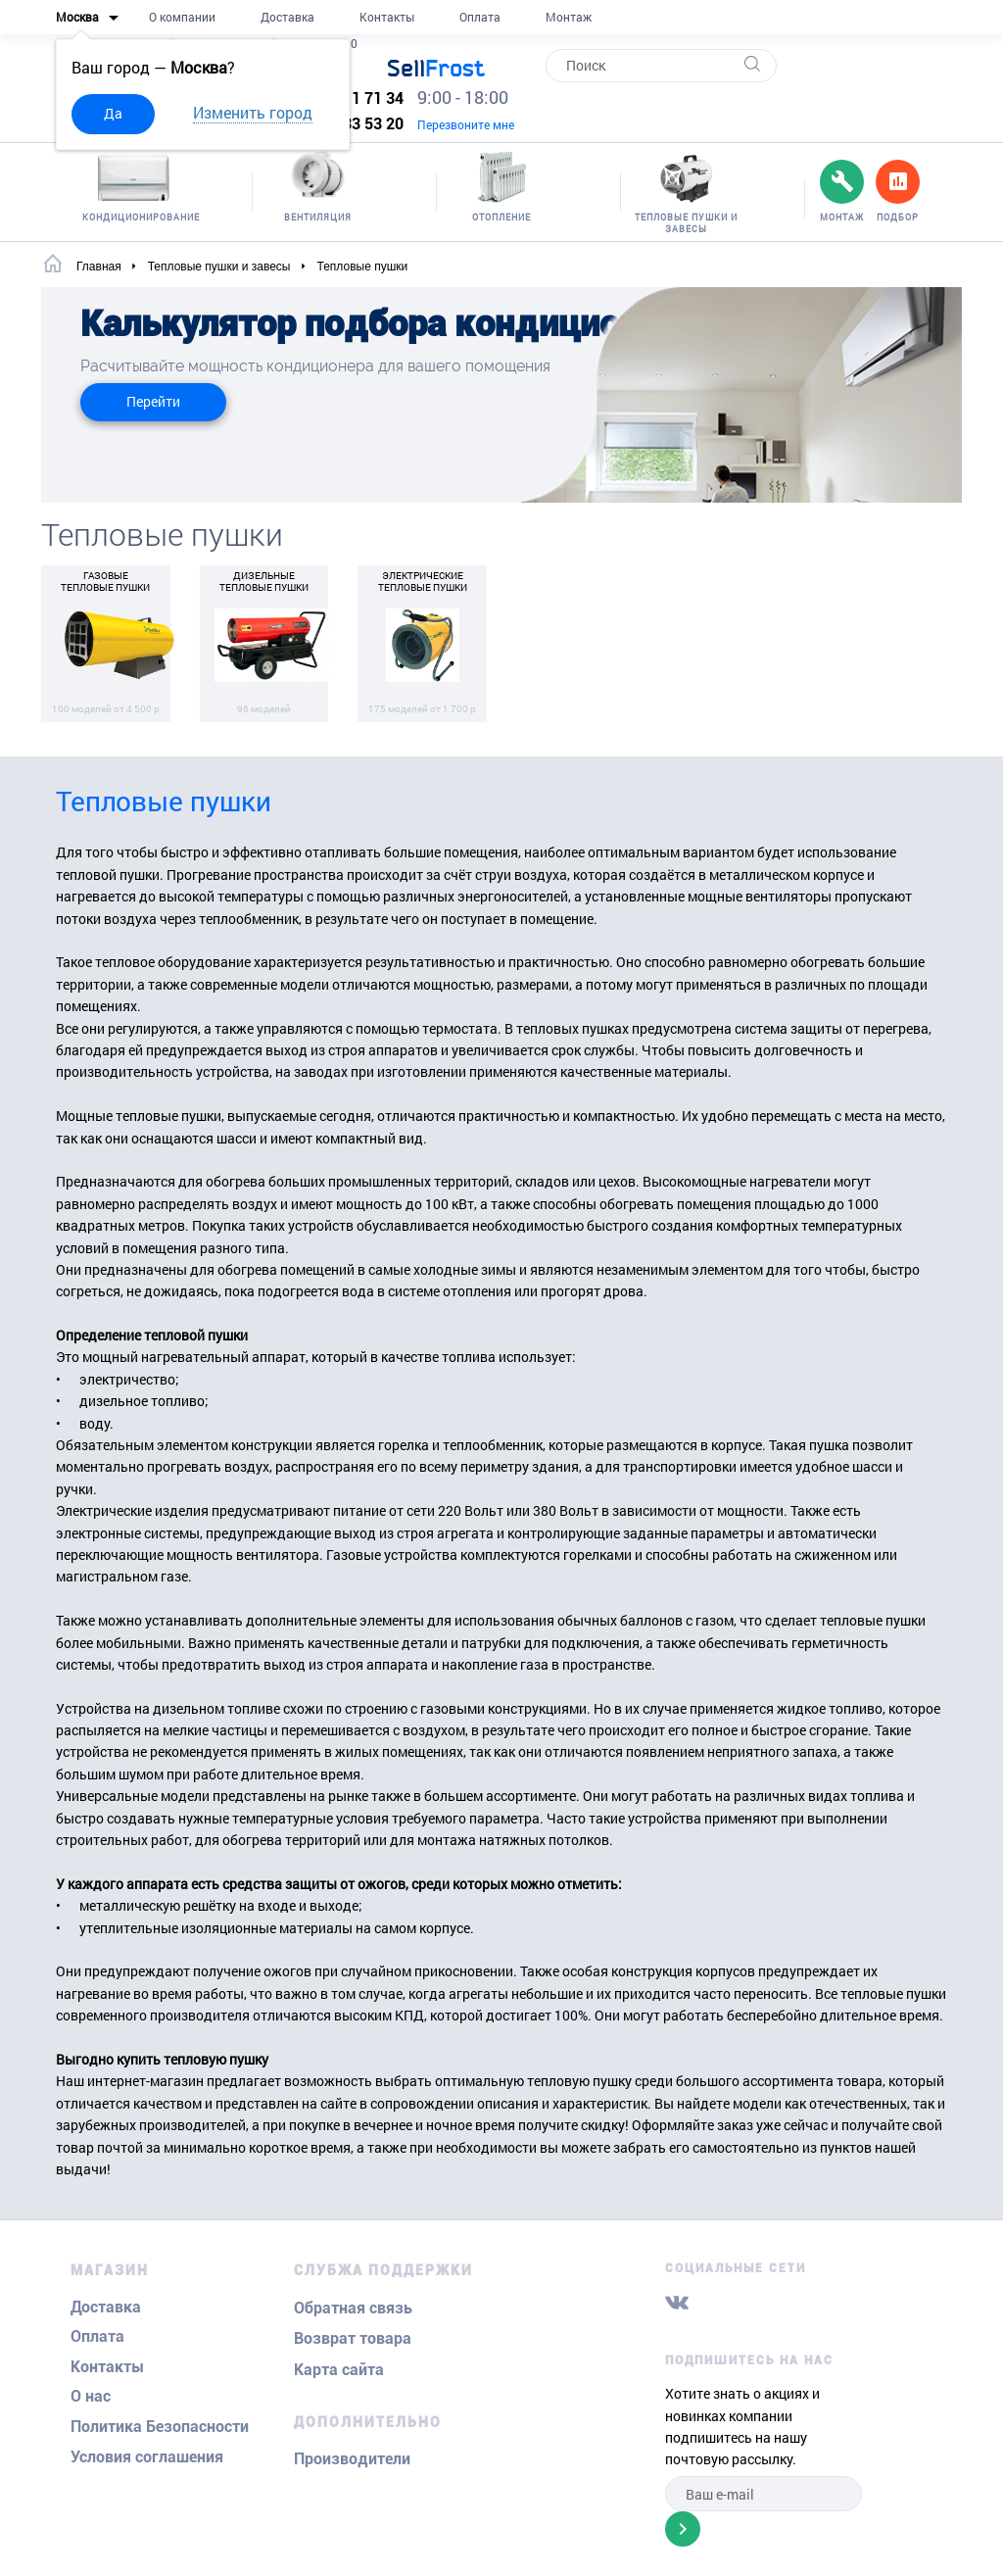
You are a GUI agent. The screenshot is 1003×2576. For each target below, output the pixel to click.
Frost (436, 67)
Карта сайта (339, 2369)
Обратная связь (353, 2308)
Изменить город (252, 112)
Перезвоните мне (465, 124)
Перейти (153, 401)
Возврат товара (352, 2338)
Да (113, 113)
